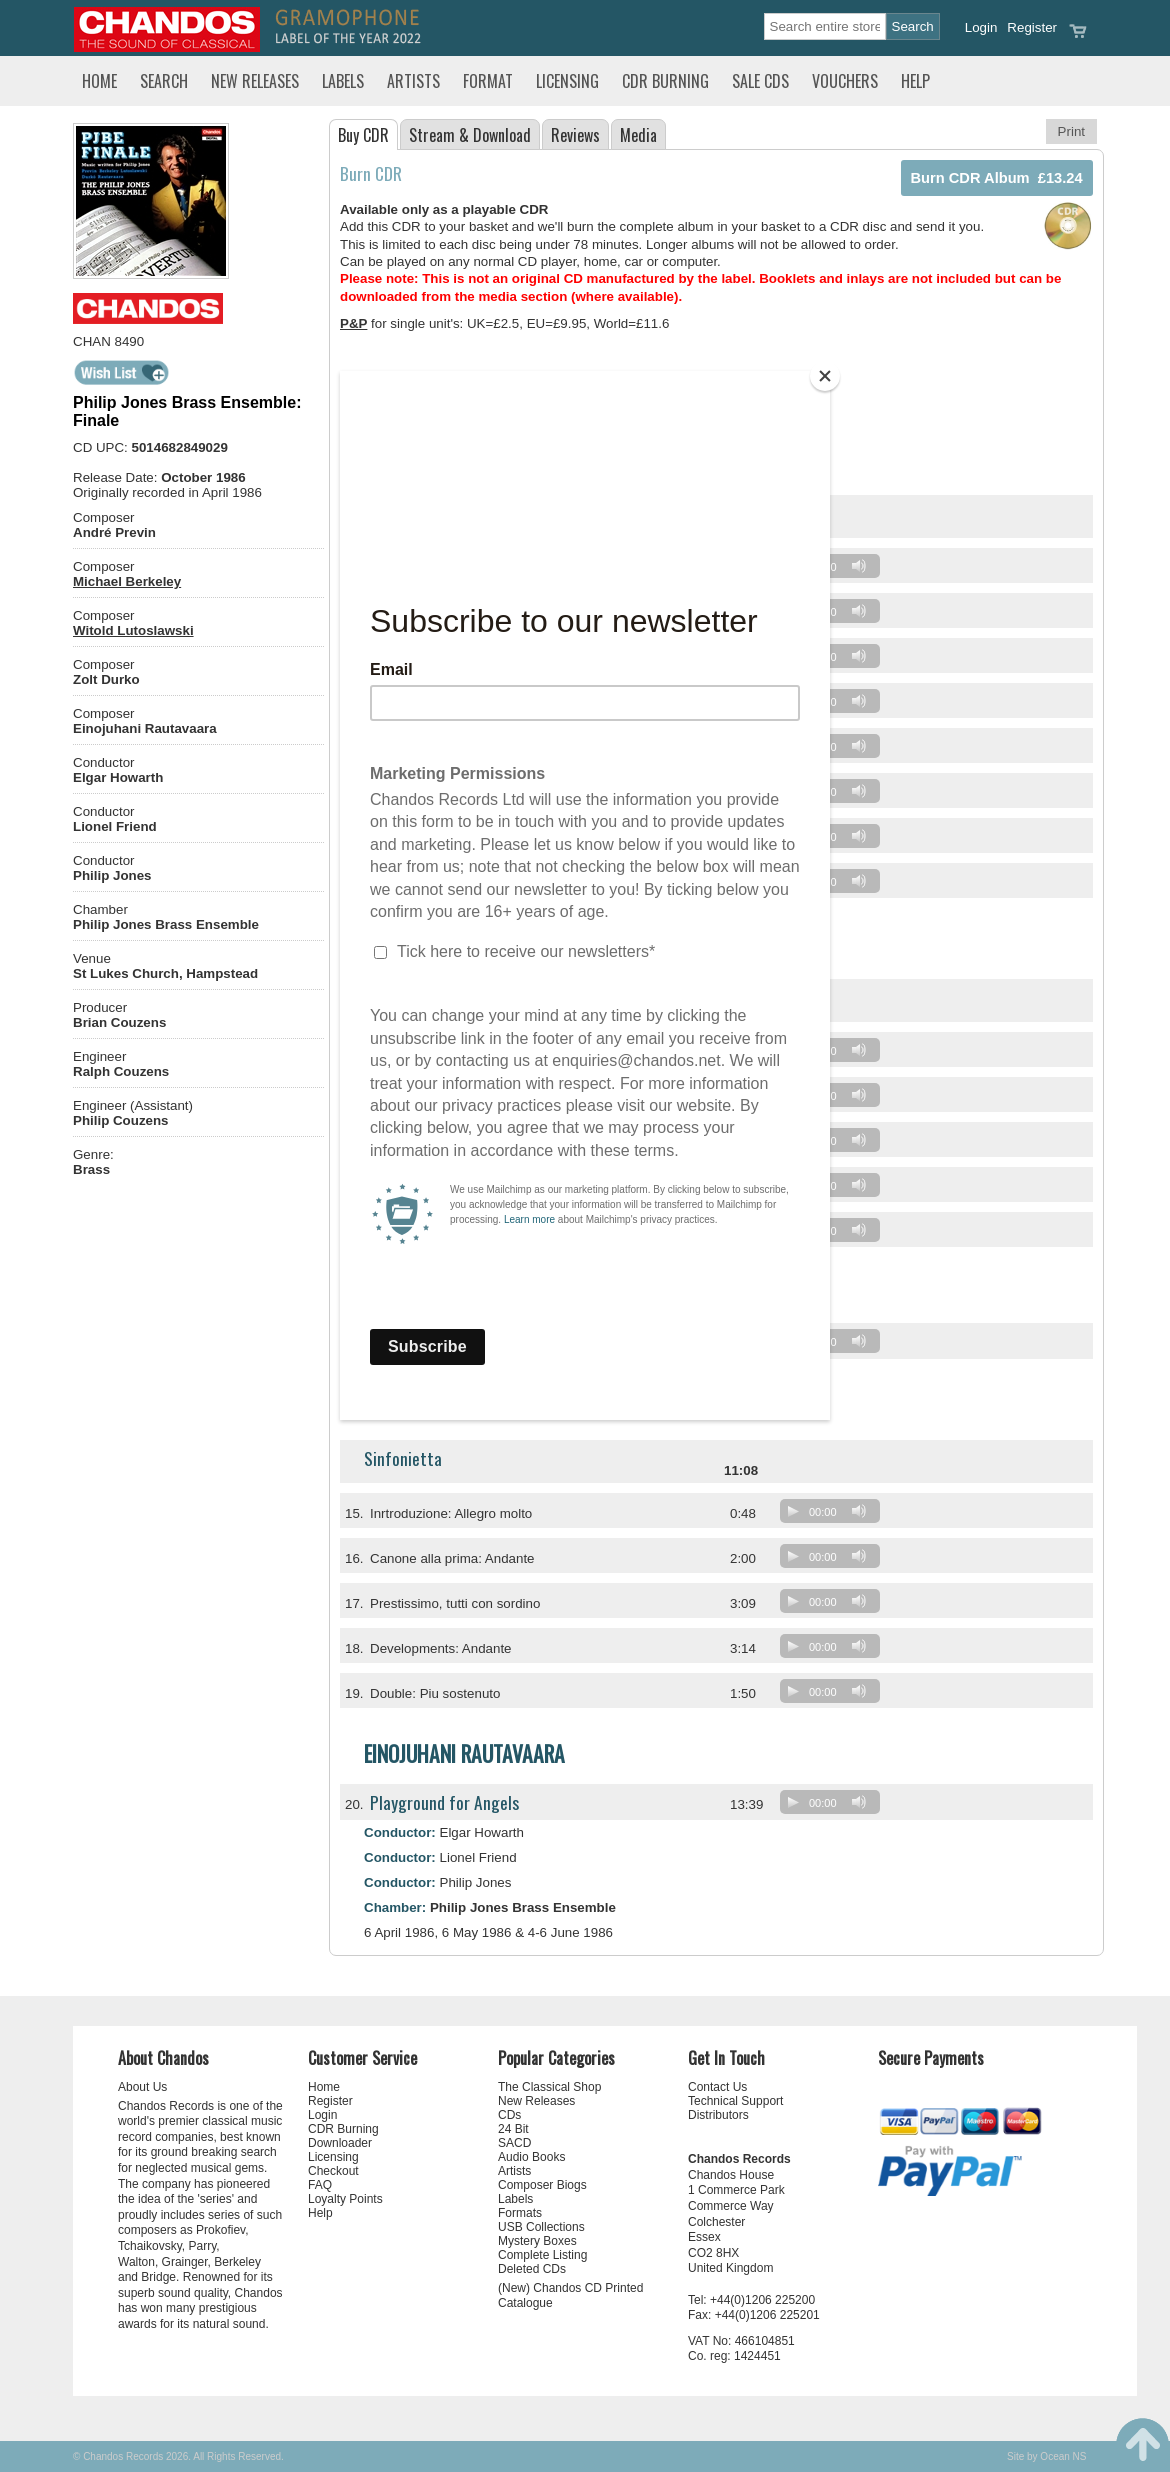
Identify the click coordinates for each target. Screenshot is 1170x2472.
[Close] (825, 376)
